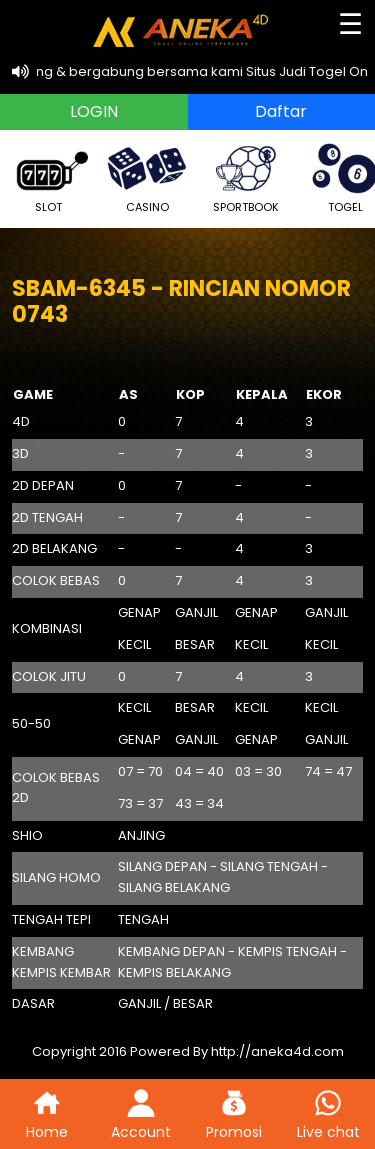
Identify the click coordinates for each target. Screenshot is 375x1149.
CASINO (147, 176)
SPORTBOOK (246, 176)
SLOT (48, 176)
